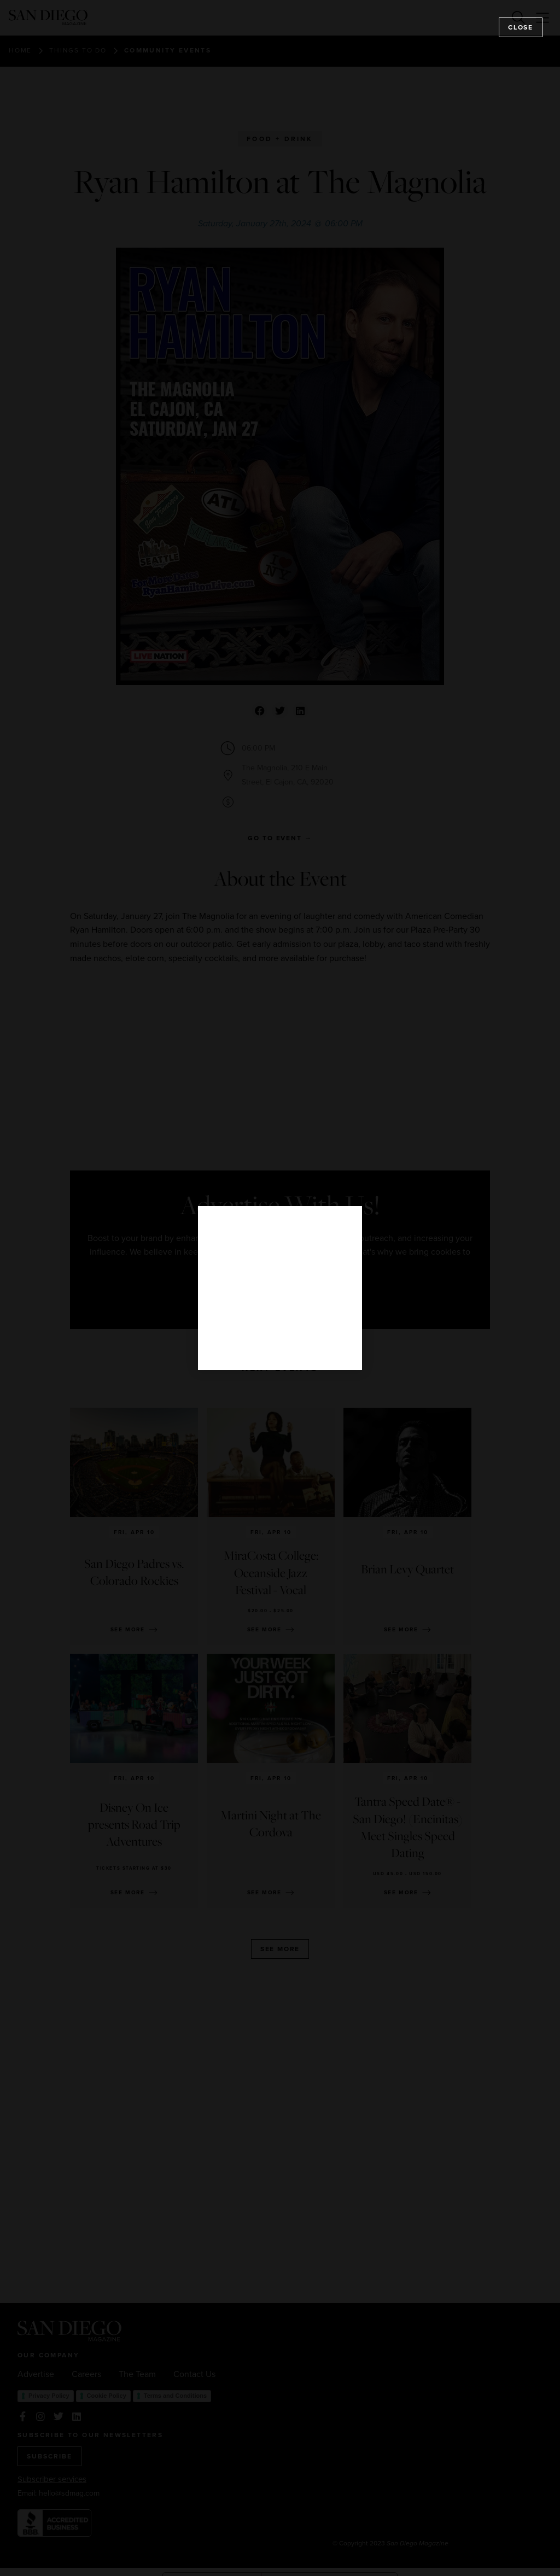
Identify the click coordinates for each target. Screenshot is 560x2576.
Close (520, 27)
